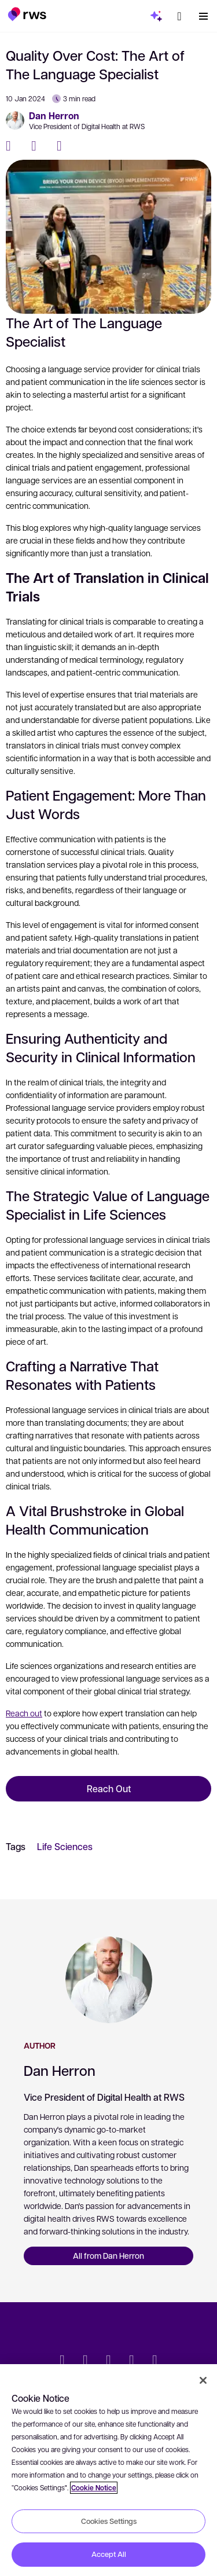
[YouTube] (132, 2361)
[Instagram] (155, 2361)
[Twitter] (38, 146)
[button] (27, 14)
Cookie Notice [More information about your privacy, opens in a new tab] (93, 2488)
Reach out (24, 1713)
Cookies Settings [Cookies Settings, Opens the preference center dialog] (109, 2521)
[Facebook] (13, 146)
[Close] (203, 2380)
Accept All (108, 2554)
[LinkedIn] (64, 146)
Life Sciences (65, 1846)
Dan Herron (54, 115)
